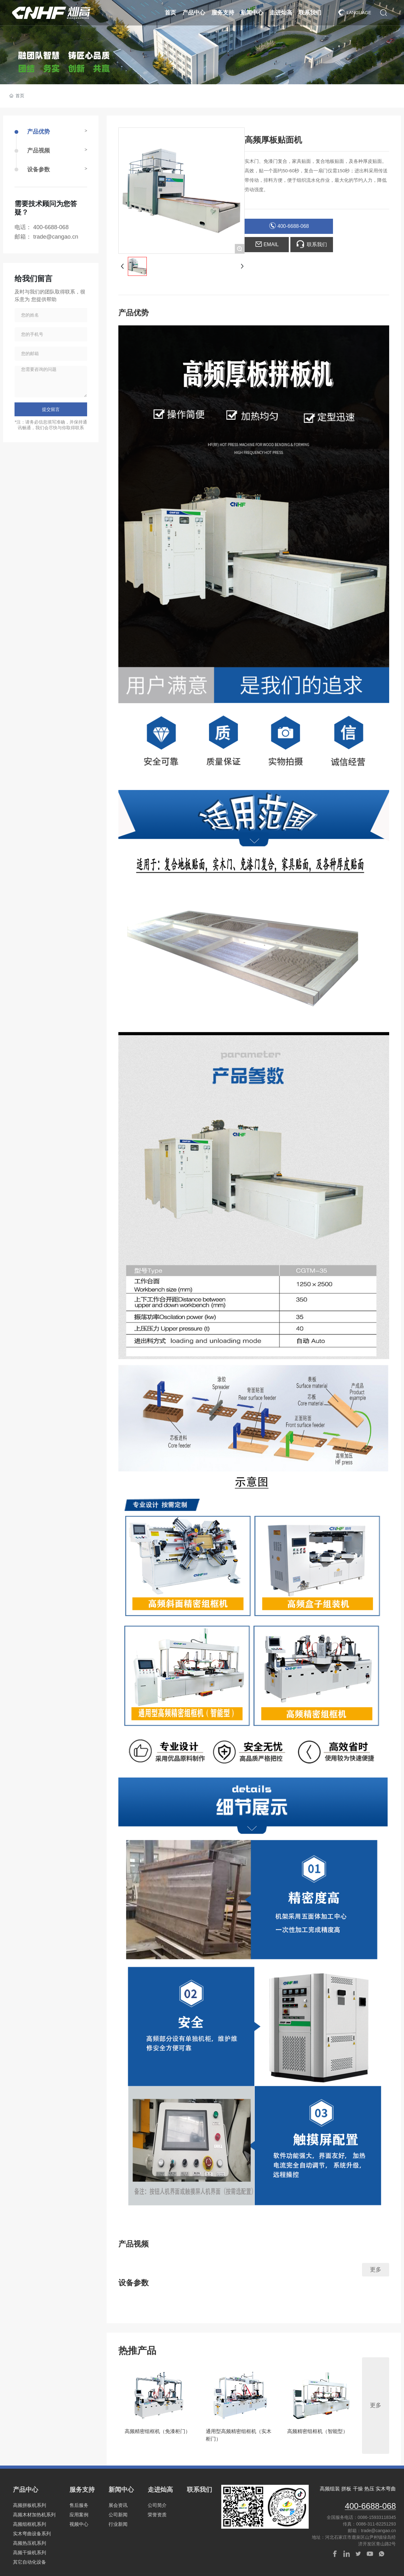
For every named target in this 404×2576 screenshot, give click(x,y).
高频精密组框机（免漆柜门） (157, 2431)
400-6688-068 (50, 227)
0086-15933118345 (377, 2517)
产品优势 (38, 131)
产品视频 (38, 150)
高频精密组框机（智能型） (317, 2431)
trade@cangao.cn (55, 237)
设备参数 (38, 169)
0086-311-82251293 (376, 2523)
